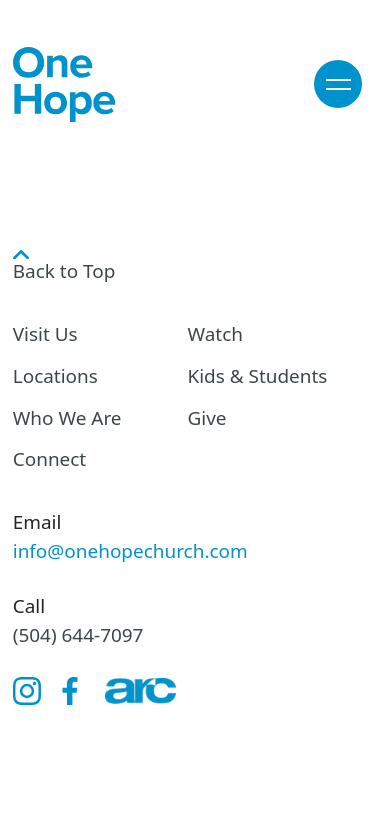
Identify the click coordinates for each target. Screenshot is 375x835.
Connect (49, 459)
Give (207, 418)
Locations (55, 376)
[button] (338, 84)
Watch (216, 334)
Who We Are (67, 418)
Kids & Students (258, 376)
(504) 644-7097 (78, 635)
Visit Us (45, 334)
